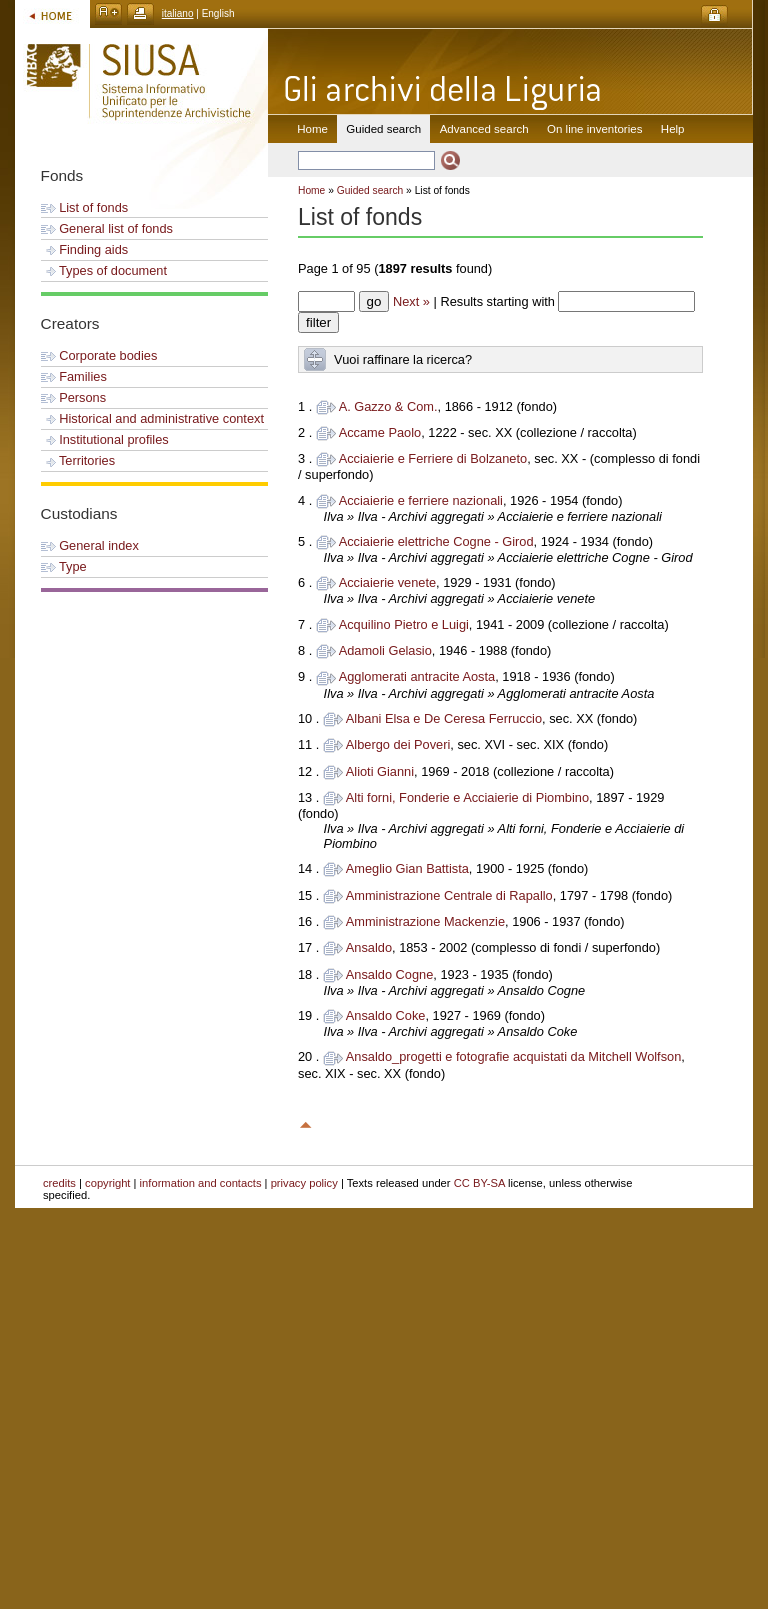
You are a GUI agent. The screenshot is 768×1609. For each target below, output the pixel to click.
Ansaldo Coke (386, 1015)
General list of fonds (107, 228)
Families (74, 376)
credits (59, 1183)
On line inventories (594, 129)
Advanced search (484, 129)
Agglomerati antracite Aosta (417, 676)
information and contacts (201, 1183)
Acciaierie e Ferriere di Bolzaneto (433, 458)
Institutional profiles (105, 439)
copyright (107, 1183)
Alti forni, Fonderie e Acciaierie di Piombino (467, 797)
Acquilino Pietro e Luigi (404, 624)
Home (312, 129)
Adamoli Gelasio (385, 650)
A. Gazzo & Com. (388, 406)
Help (673, 129)
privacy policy (304, 1183)
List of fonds (85, 207)
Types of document (104, 270)
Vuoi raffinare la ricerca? (403, 359)
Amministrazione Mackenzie (425, 921)
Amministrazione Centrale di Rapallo (449, 895)
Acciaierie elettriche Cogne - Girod (436, 541)
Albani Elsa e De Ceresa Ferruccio (444, 718)
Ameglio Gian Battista (407, 868)
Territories (78, 460)
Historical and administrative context (152, 418)
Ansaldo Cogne (390, 974)
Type (64, 566)
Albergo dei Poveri (398, 744)
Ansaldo (369, 947)
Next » (411, 301)
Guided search (370, 190)
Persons (74, 397)
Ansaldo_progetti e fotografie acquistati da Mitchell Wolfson (514, 1056)
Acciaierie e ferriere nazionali (421, 500)
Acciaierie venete (387, 582)
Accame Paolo (380, 432)
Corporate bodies (99, 355)
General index (90, 545)
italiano (178, 13)
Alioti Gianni (380, 771)
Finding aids (85, 249)
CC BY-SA (479, 1183)
